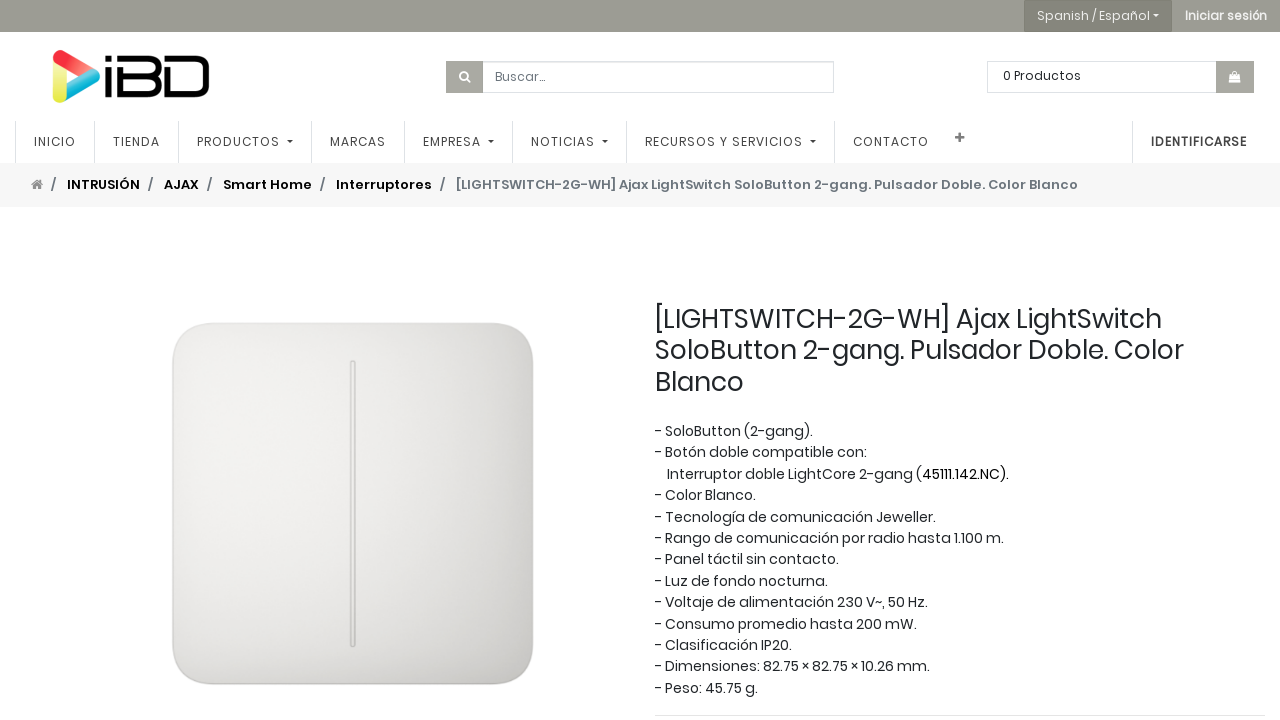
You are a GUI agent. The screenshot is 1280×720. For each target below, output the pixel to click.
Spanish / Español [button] (1093, 15)
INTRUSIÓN (103, 184)
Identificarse (1199, 141)
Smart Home (267, 184)
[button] (1226, 16)
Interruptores (384, 184)
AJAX (181, 184)
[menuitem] (55, 142)
